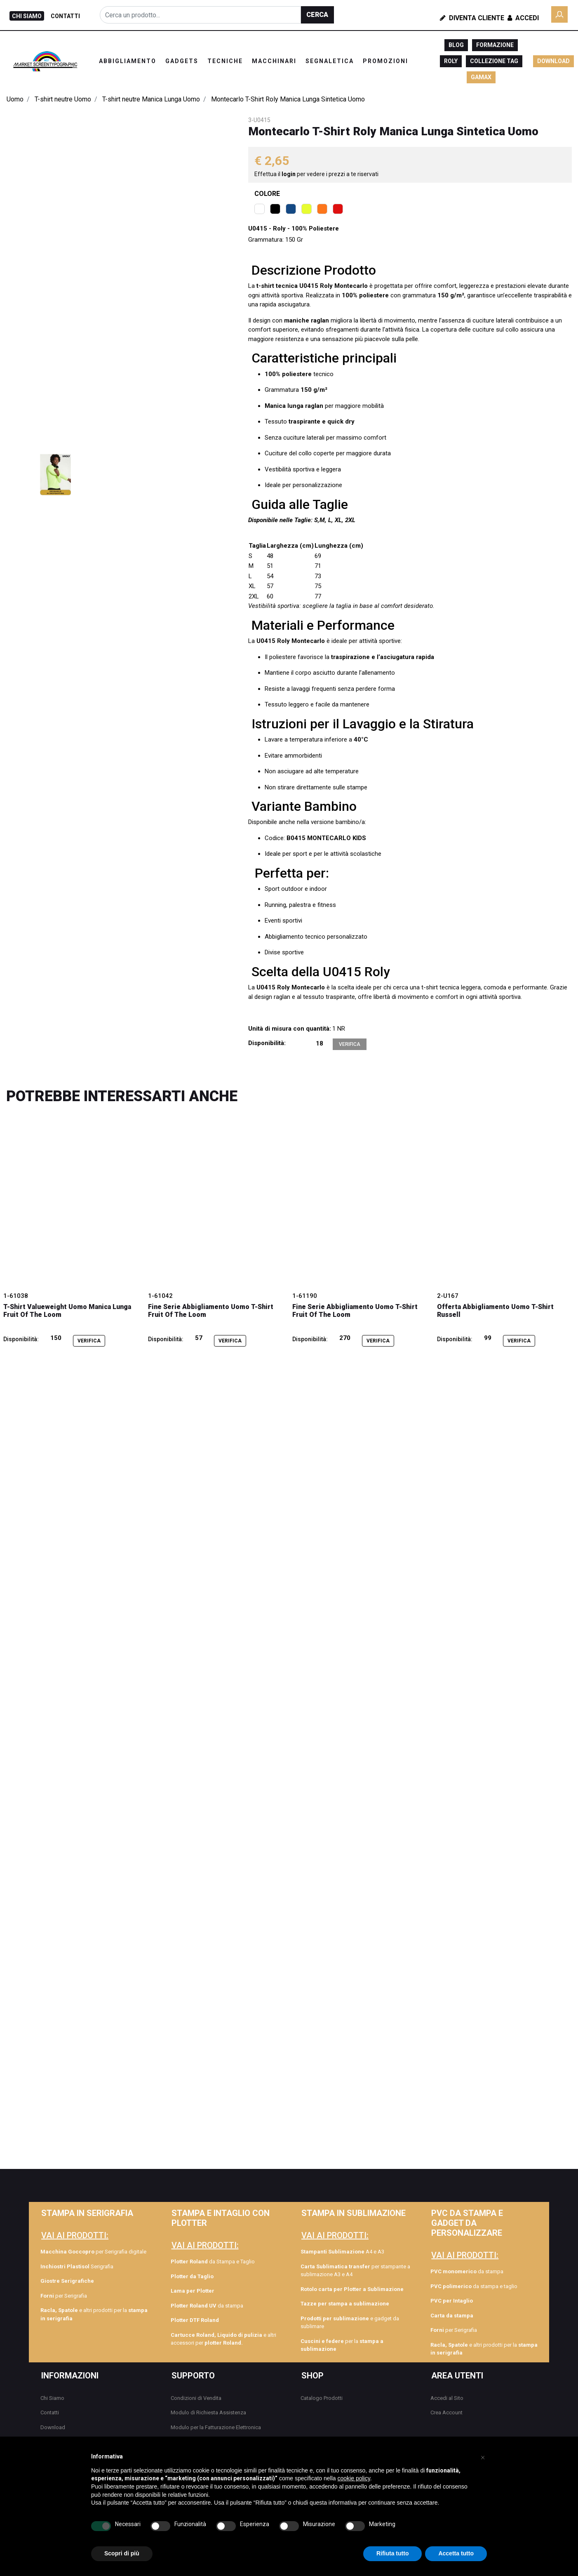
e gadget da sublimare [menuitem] (350, 2322)
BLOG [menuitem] (456, 45)
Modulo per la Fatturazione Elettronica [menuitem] (216, 2427)
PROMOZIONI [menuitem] (385, 61)
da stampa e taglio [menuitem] (473, 2286)
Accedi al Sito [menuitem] (446, 2398)
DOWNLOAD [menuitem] (553, 61)
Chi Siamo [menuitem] (52, 2398)
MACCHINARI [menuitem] (274, 61)
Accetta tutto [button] (456, 2553)
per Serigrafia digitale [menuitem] (93, 2252)
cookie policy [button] (354, 2478)
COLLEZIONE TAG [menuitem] (494, 61)
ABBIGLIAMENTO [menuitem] (127, 61)
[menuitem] (95, 2281)
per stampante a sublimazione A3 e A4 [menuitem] (355, 2270)
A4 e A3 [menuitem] (342, 2252)
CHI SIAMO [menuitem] (27, 16)
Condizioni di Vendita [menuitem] (196, 2398)
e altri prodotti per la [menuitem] (94, 2314)
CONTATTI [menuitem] (65, 16)
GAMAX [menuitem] (481, 77)
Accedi (522, 18)
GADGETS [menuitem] (181, 61)
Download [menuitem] (52, 2427)
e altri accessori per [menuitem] (223, 2339)
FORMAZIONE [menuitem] (495, 45)
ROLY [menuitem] (451, 61)
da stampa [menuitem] (207, 2306)
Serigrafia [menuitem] (76, 2266)
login (289, 174)
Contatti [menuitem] (49, 2412)
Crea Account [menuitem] (446, 2412)
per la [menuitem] (342, 2345)
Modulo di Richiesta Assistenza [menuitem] (208, 2412)
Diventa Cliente (472, 18)
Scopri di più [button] (121, 2553)
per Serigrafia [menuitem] (63, 2296)
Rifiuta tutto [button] (392, 2553)
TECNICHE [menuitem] (225, 61)
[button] (317, 15)
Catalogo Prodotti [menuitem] (322, 2398)
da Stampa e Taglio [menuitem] (213, 2261)
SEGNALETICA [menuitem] (329, 61)
